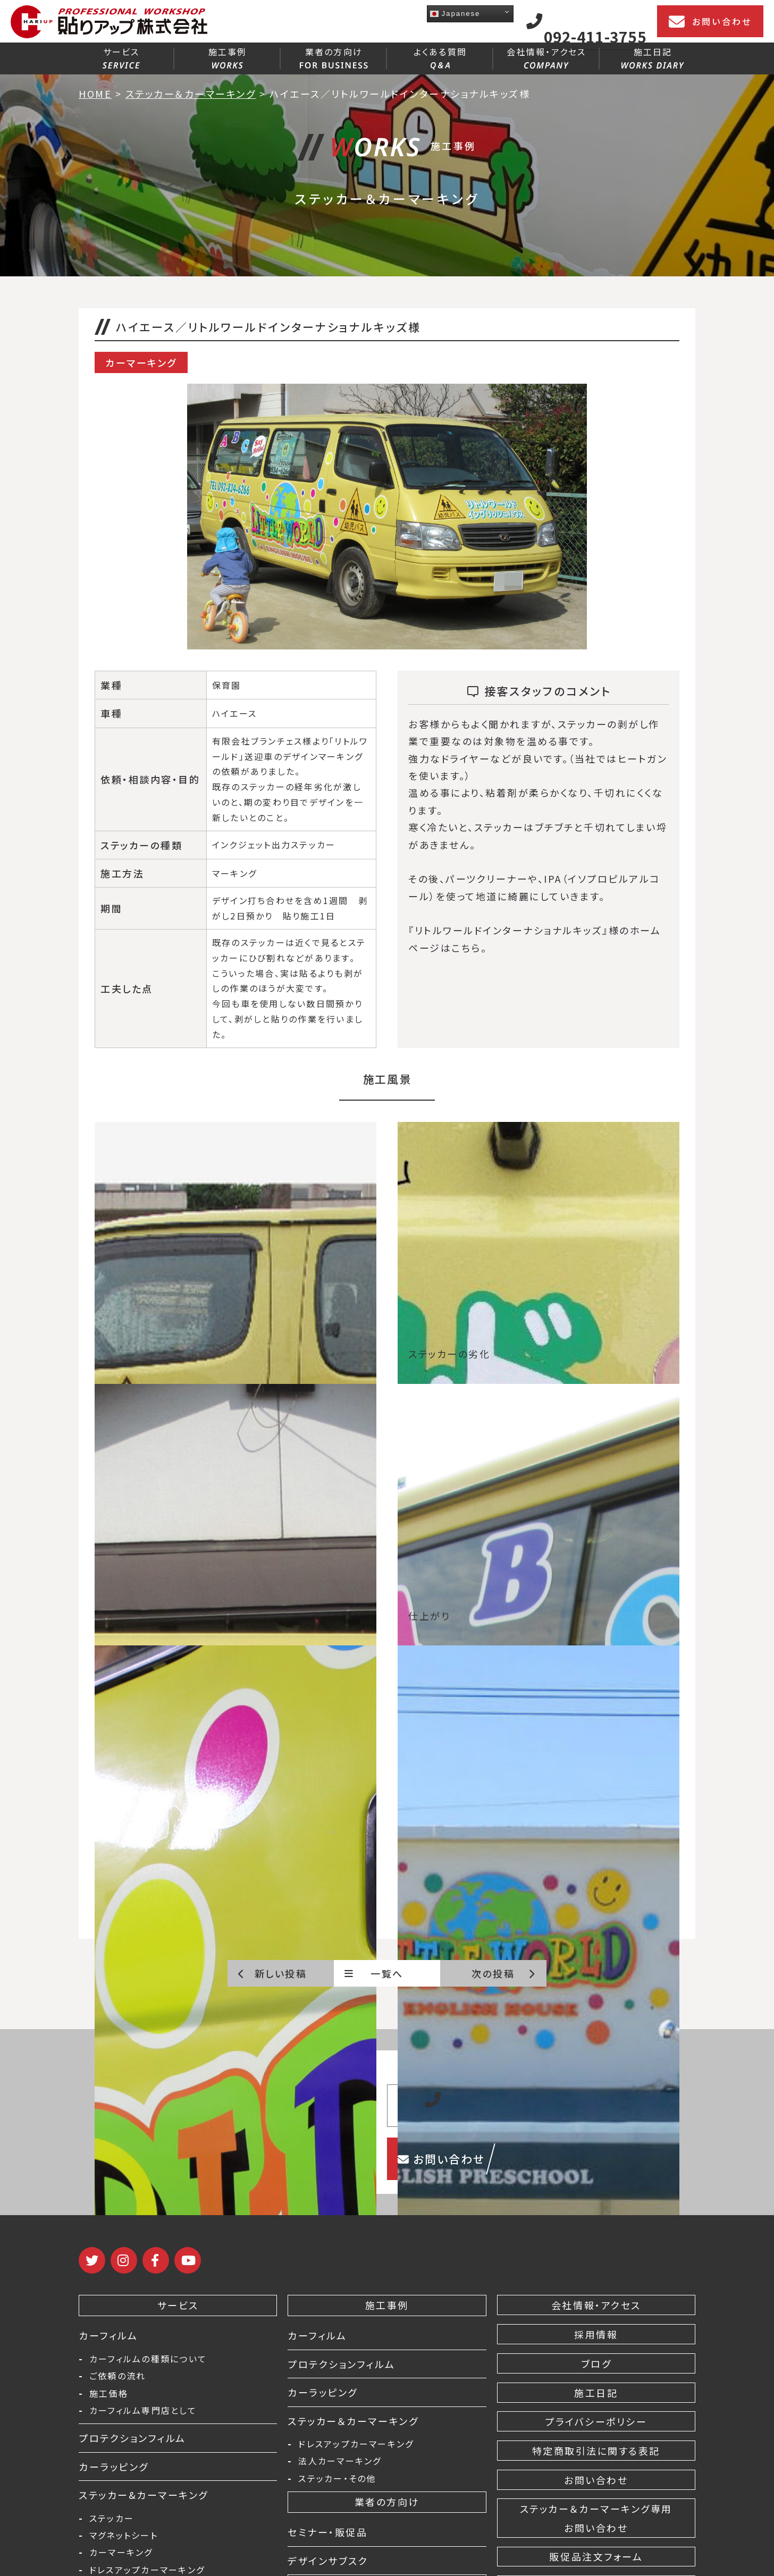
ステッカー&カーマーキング (143, 2494)
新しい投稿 (272, 1973)
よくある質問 (440, 57)
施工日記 (652, 57)
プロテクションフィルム (132, 2438)
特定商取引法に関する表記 (596, 2450)
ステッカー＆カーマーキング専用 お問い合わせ (596, 2518)
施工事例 (227, 57)
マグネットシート (123, 2535)
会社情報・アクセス (546, 57)
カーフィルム (108, 2335)
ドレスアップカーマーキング (147, 2569)
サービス (121, 57)
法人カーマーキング (339, 2460)
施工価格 (108, 2393)
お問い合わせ (710, 22)
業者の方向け (334, 57)
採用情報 (596, 2334)
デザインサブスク (328, 2560)
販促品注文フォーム (596, 2556)
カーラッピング (114, 2466)
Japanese (455, 14)
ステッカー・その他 (337, 2478)
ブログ (596, 2363)
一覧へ (373, 1973)
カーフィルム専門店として (143, 2410)
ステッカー (111, 2518)
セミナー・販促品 (327, 2532)
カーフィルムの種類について (148, 2358)
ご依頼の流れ (117, 2375)
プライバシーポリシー (596, 2421)
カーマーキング (121, 2552)
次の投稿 (504, 1973)
